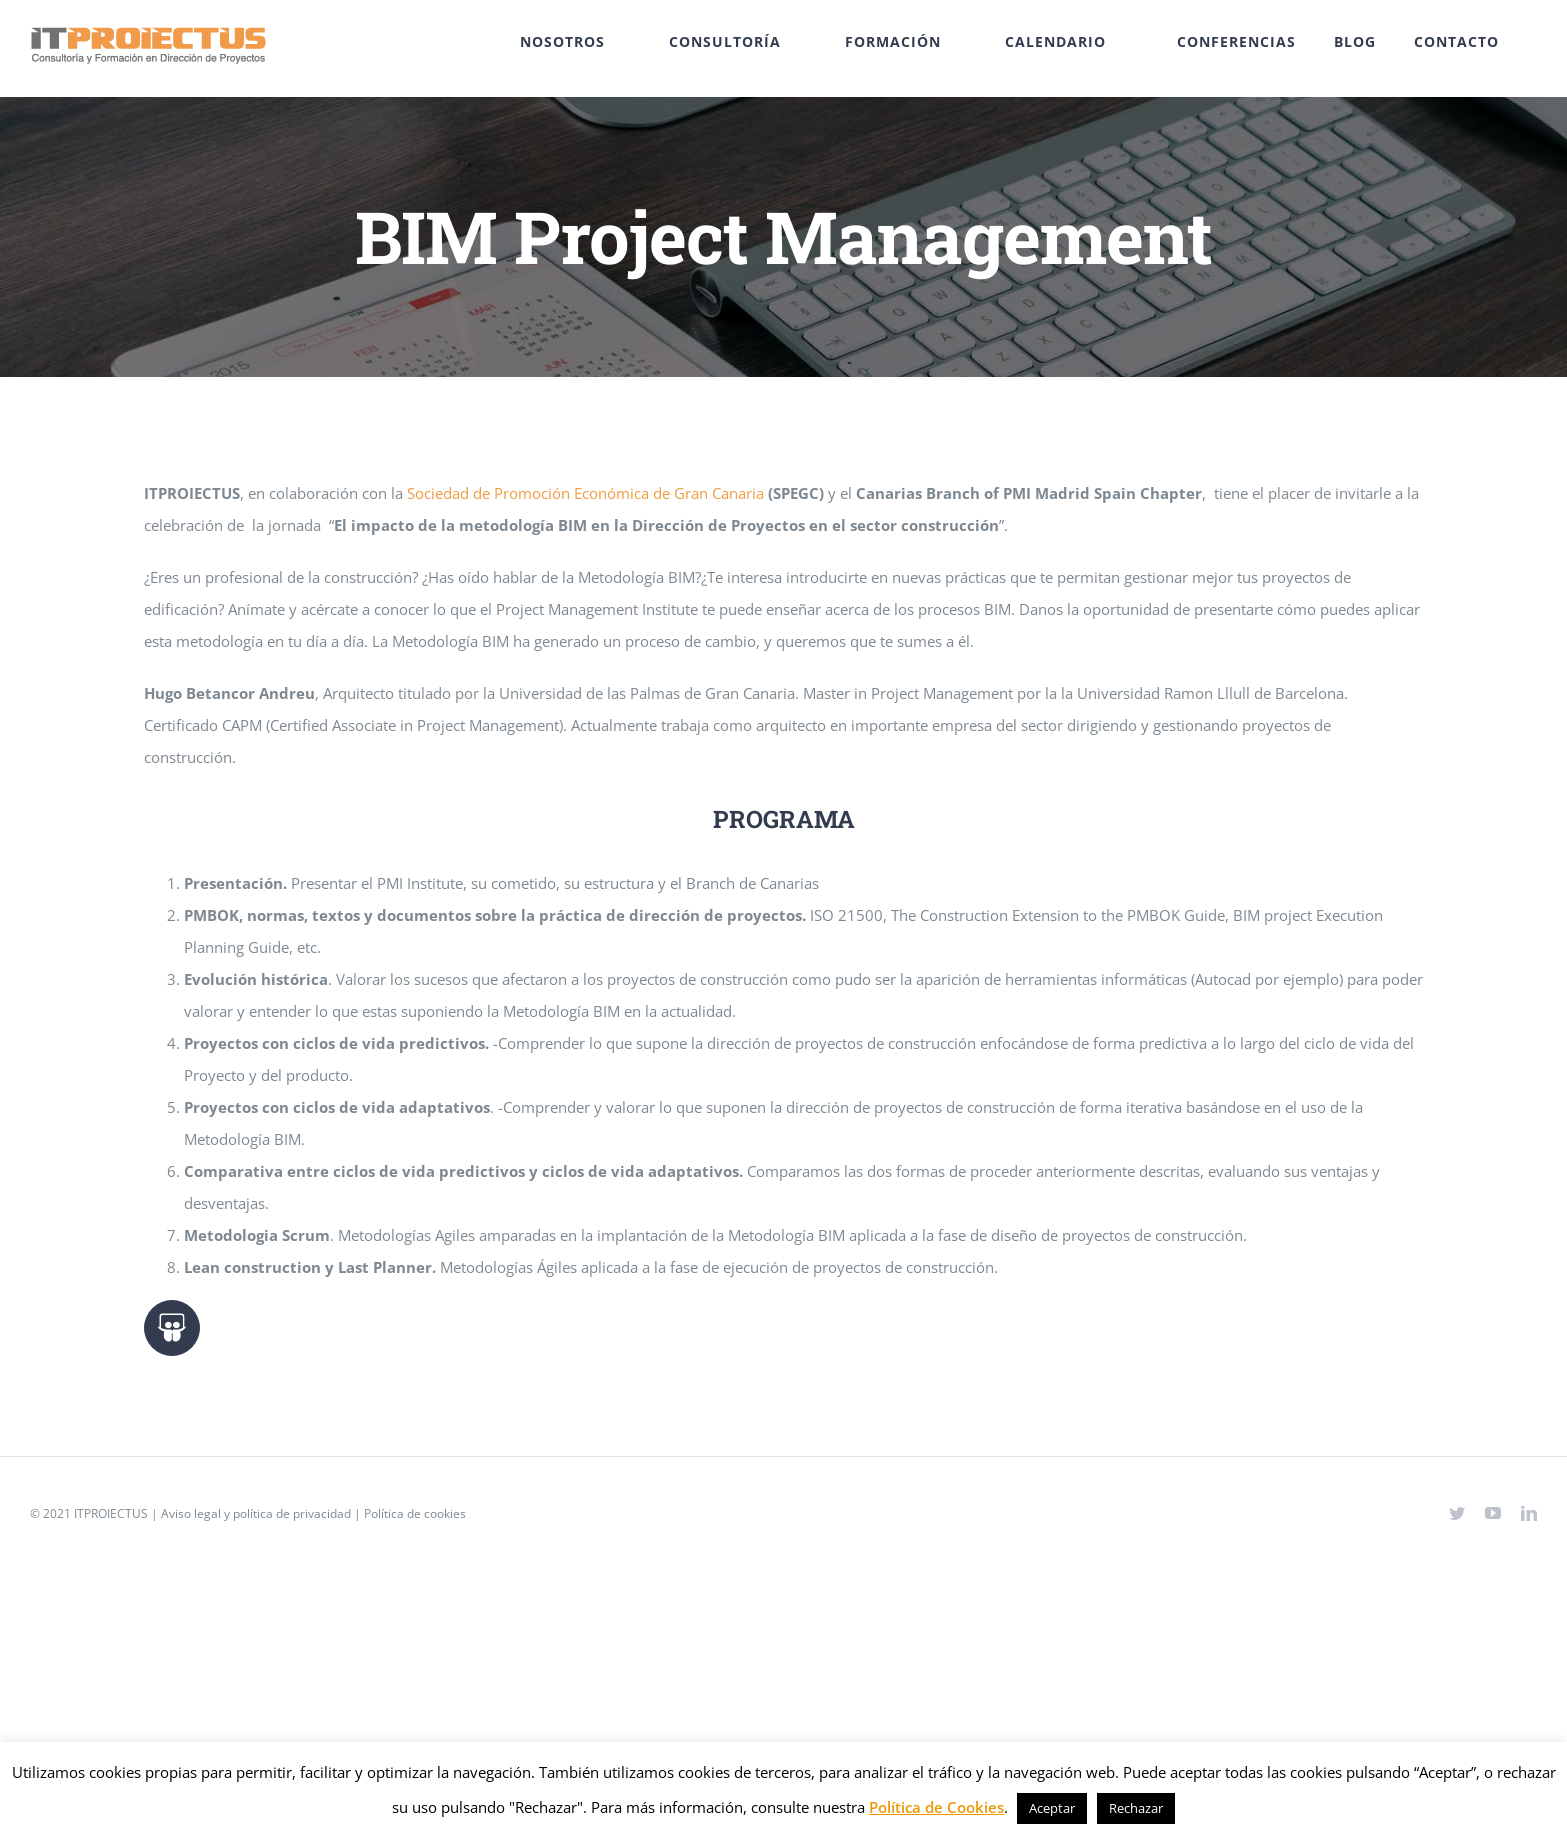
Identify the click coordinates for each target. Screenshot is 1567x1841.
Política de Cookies (936, 1807)
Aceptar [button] (1052, 1808)
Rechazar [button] (1136, 1808)
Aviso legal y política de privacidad (256, 1513)
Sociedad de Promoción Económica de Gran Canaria (585, 493)
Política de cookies (415, 1513)
